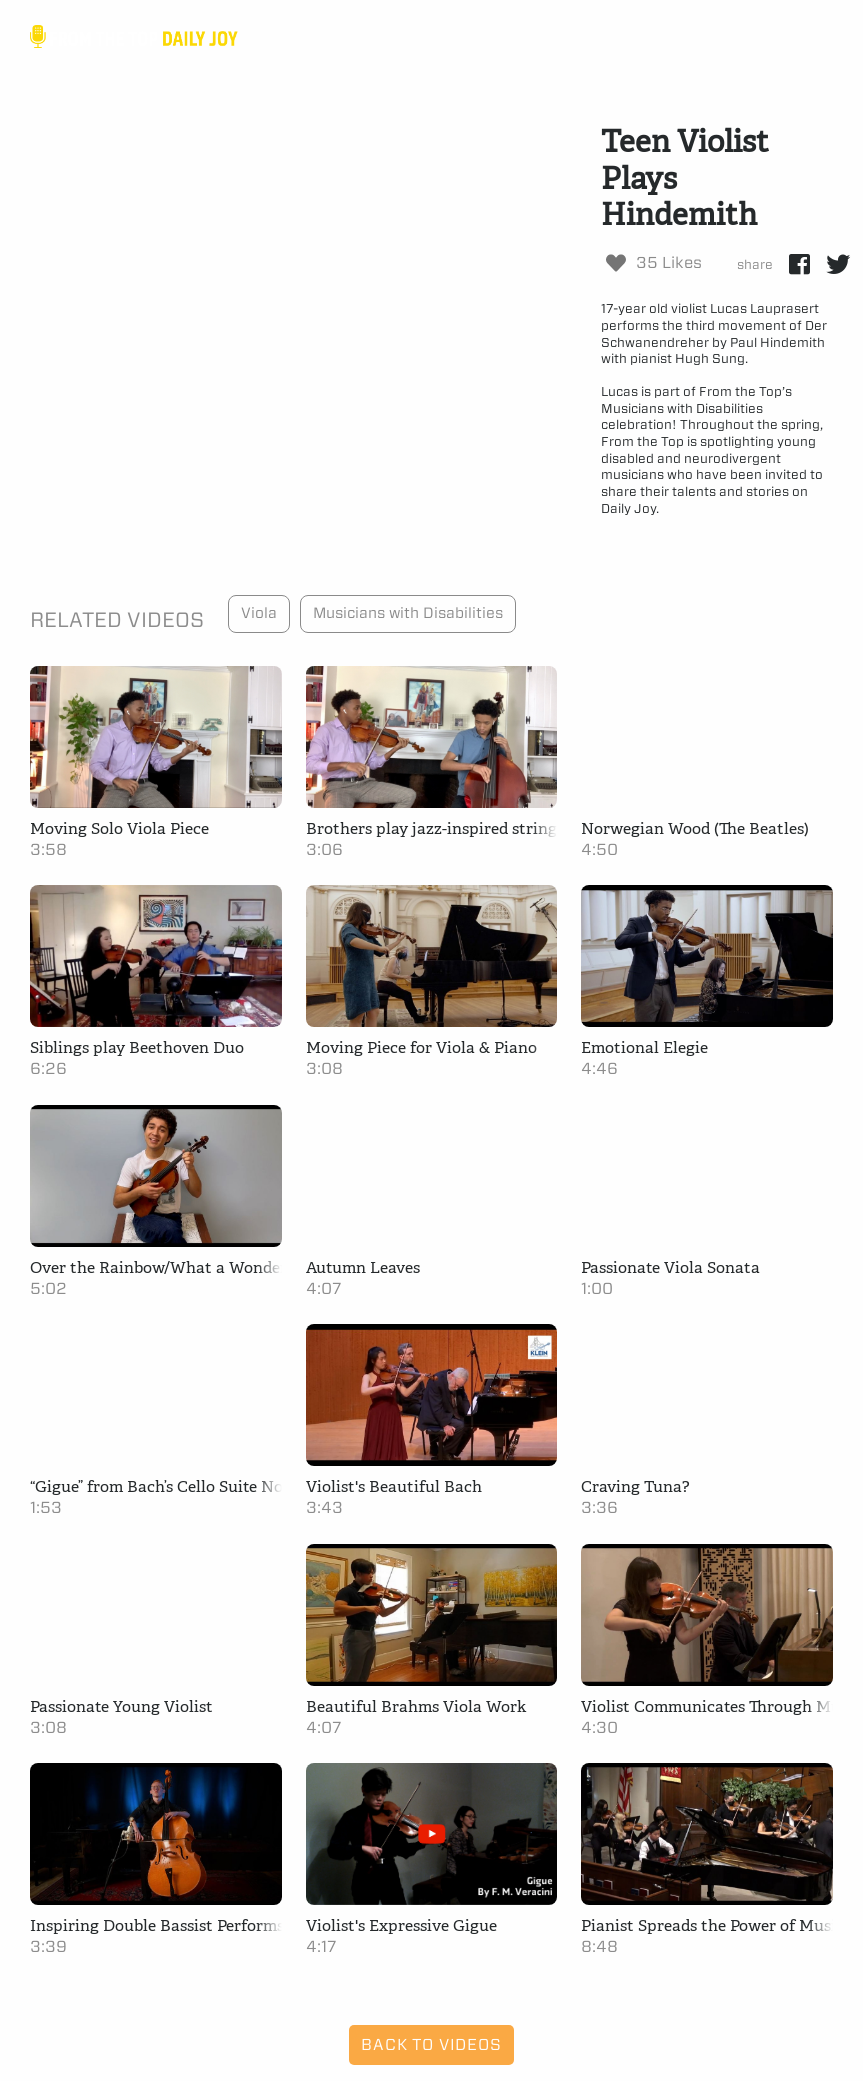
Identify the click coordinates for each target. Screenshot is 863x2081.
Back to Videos (431, 2044)
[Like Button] (616, 263)
